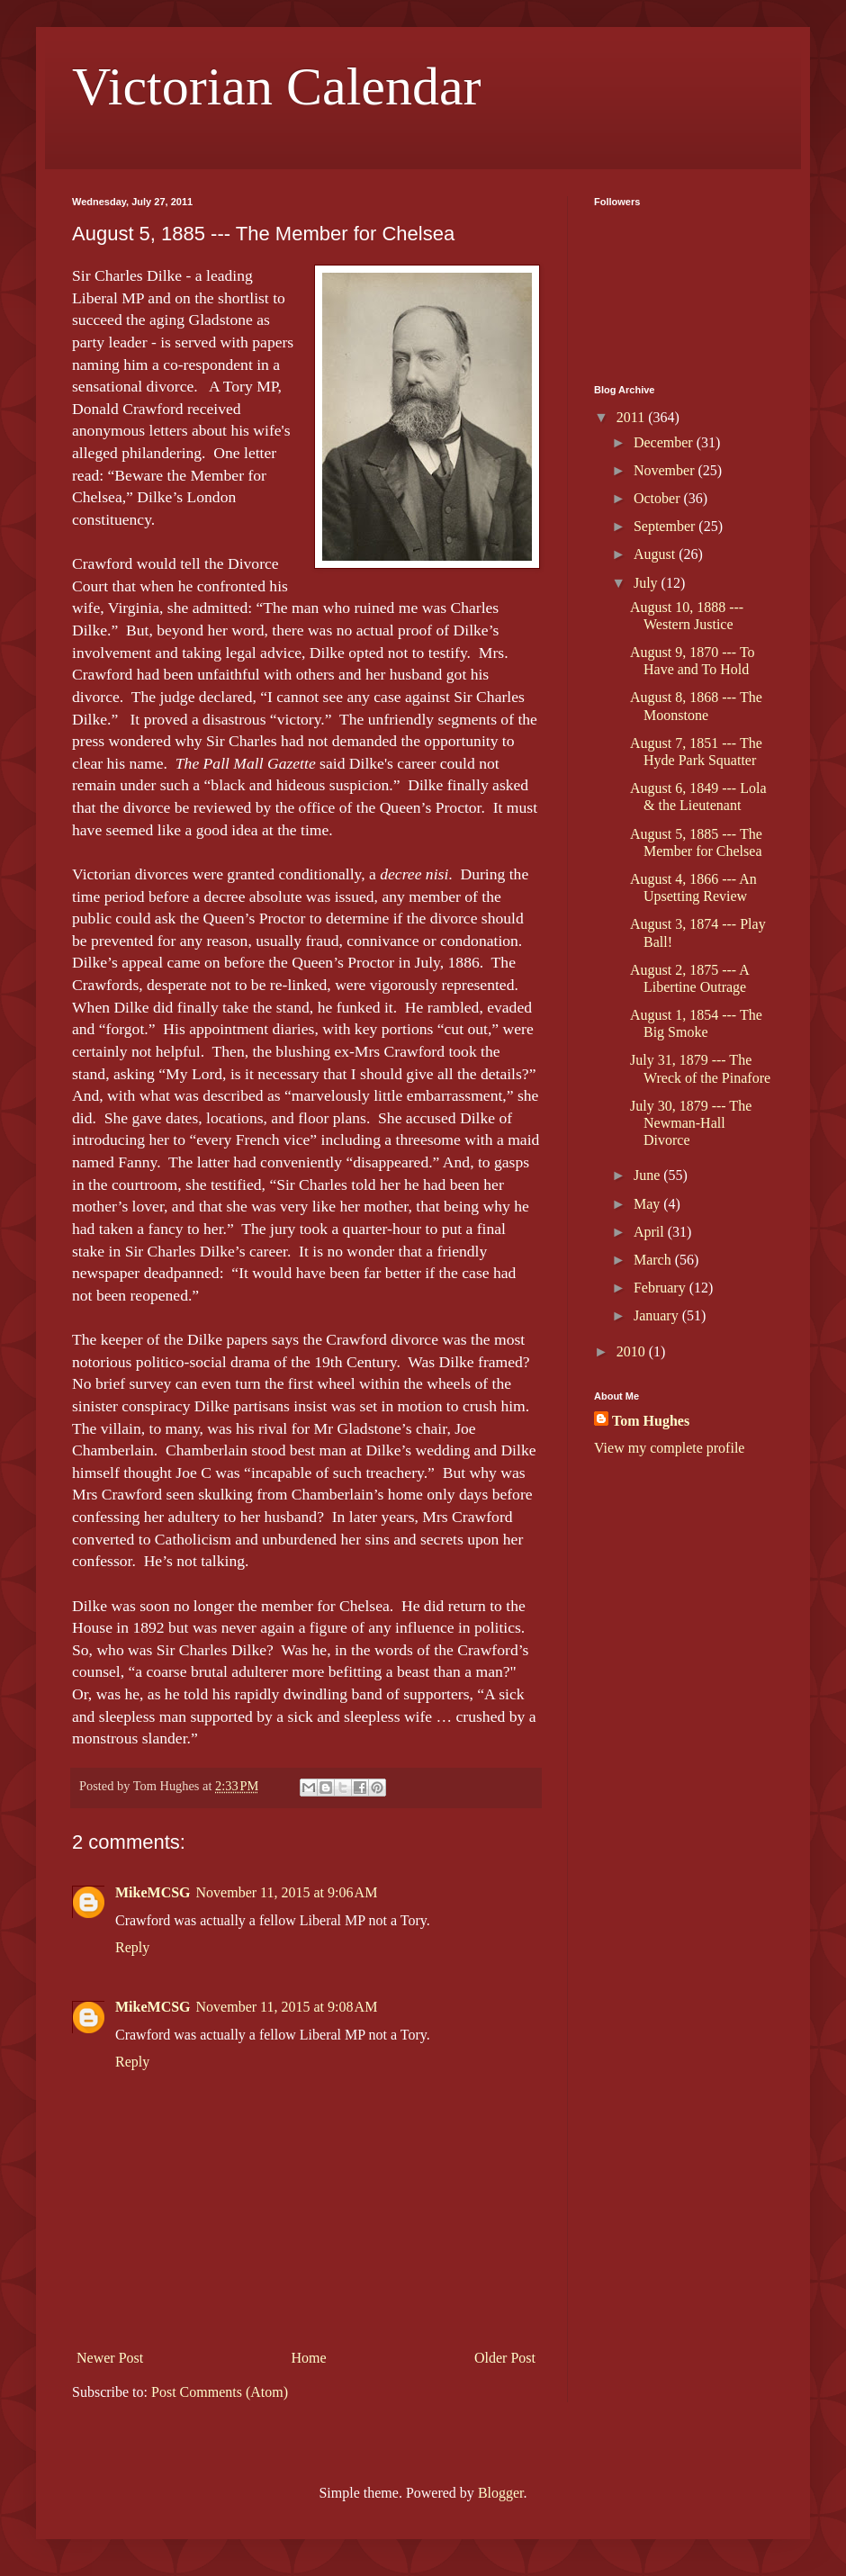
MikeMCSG (153, 1892)
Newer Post (109, 2357)
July (648, 582)
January (658, 1315)
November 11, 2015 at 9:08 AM (287, 2006)
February (661, 1287)
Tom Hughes (650, 1420)
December (665, 442)
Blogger (501, 2492)
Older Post (505, 2357)
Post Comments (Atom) (219, 2392)
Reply (132, 1947)
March (654, 1259)
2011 (632, 417)
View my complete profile (669, 1447)
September (666, 526)
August (656, 554)
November (666, 470)
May (648, 1203)
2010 (632, 1351)
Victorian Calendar (277, 86)
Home (309, 2357)
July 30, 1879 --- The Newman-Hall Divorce (691, 1123)
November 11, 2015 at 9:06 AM (287, 1892)
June (648, 1175)
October (659, 498)
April (651, 1231)
